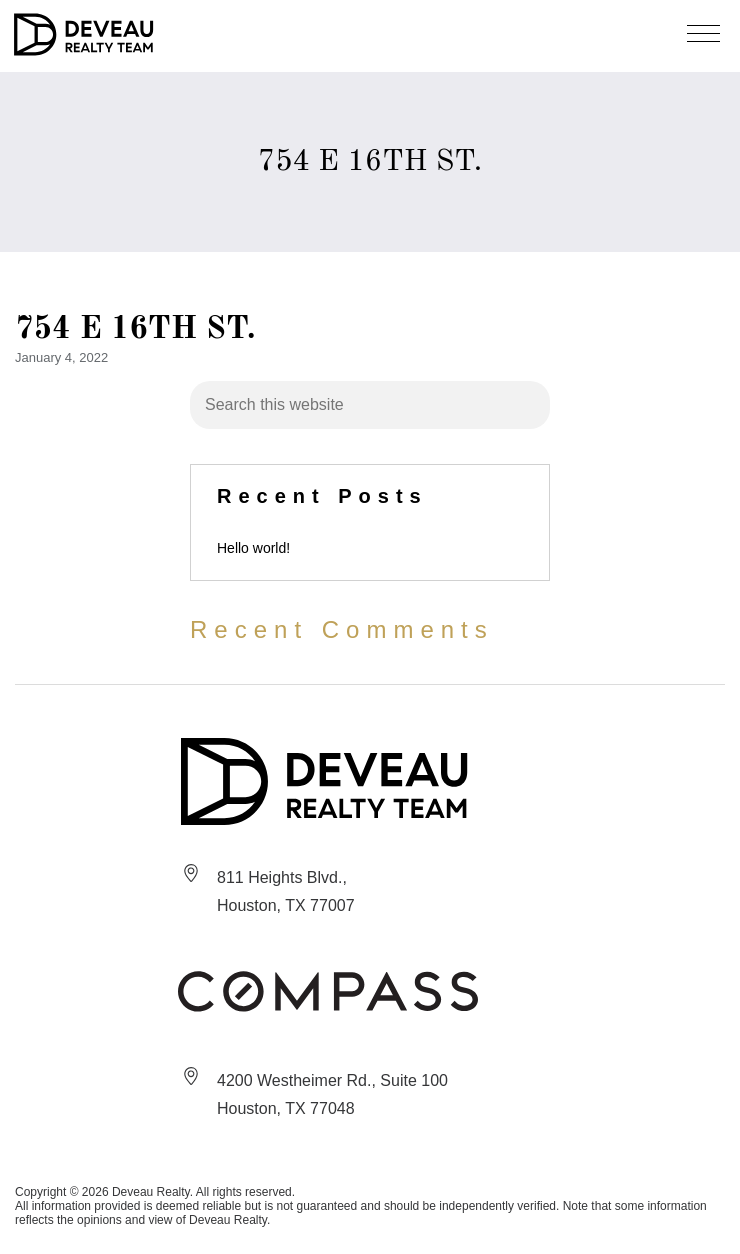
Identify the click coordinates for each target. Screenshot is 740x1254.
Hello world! (253, 548)
